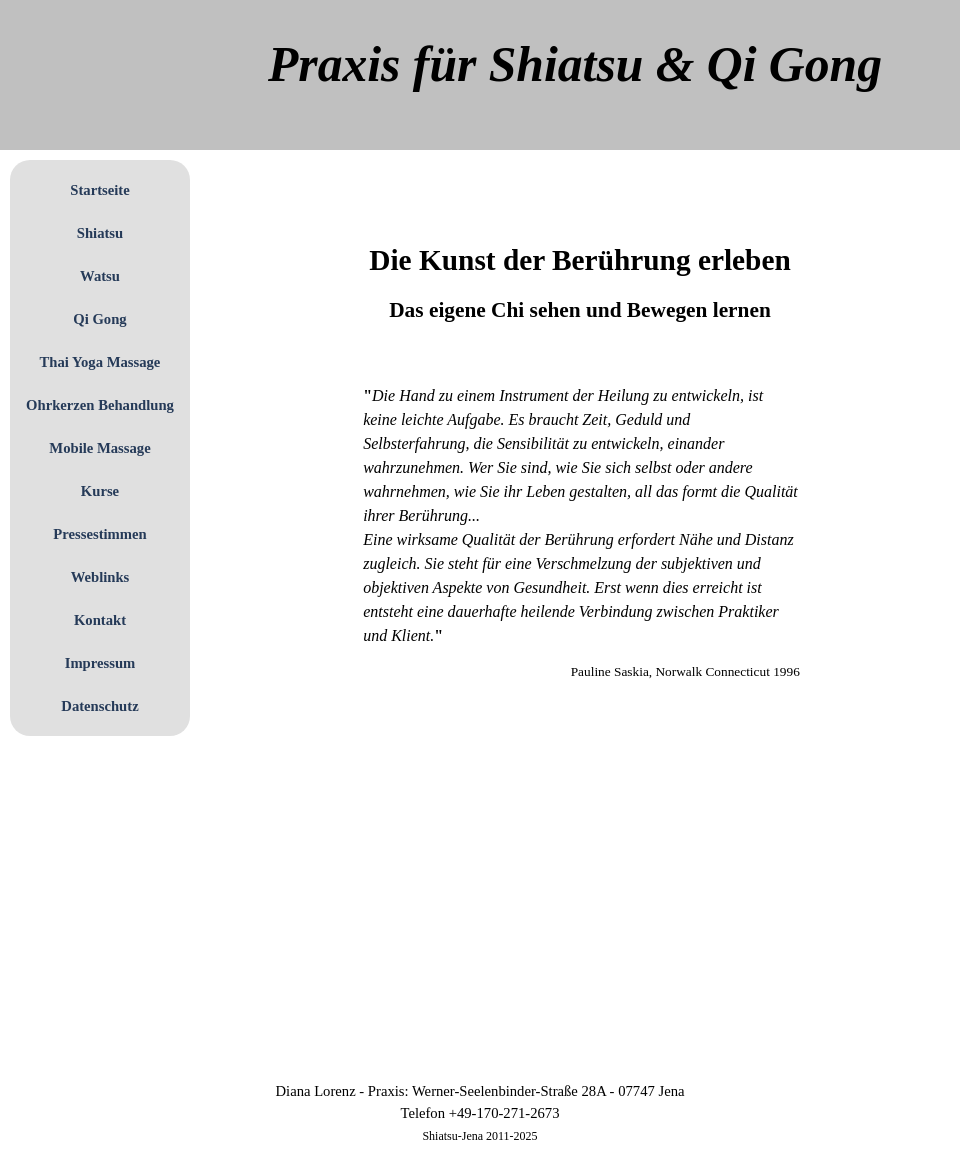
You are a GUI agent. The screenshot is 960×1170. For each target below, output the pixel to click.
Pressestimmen (99, 534)
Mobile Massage (99, 448)
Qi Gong (99, 319)
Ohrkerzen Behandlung (100, 405)
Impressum (100, 663)
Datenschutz (99, 706)
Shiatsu (100, 233)
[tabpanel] (579, 260)
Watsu (100, 276)
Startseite (99, 190)
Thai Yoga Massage (100, 362)
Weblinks (100, 577)
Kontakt (100, 620)
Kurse (100, 491)
